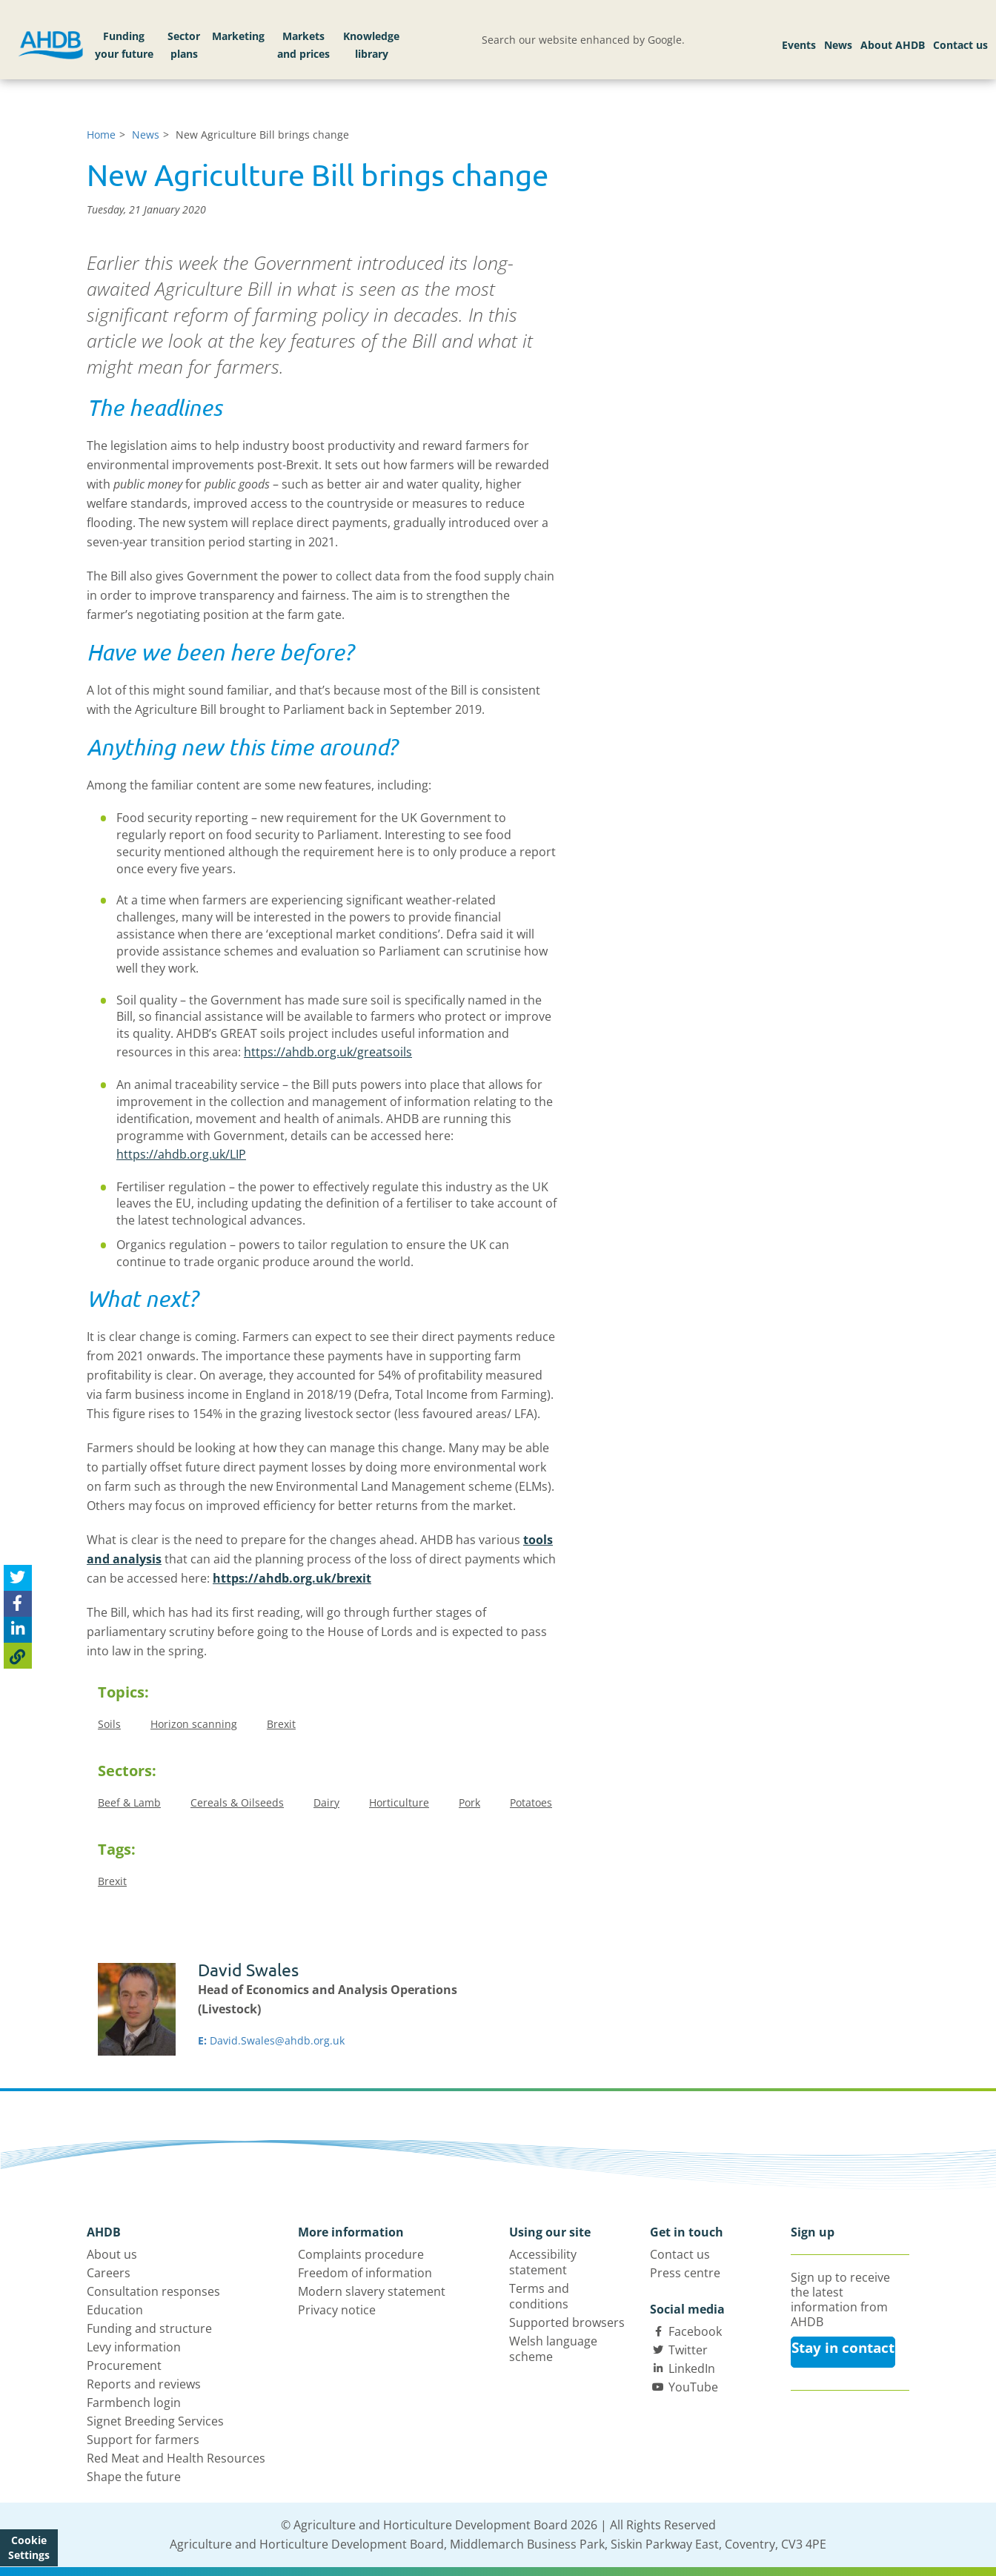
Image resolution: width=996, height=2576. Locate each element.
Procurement (124, 2365)
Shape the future (134, 2477)
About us (112, 2254)
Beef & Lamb (129, 1802)
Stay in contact (842, 2347)
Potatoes (531, 1802)
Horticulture (399, 1802)
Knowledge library (371, 45)
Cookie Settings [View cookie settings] (29, 2547)
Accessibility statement (543, 2262)
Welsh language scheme (553, 2349)
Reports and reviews (144, 2384)
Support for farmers (143, 2439)
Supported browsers (567, 2322)
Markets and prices (303, 45)
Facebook (695, 2331)
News (838, 45)
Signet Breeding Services (155, 2421)
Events (799, 45)
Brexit (281, 1724)
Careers (108, 2273)
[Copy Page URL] (18, 1656)
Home (101, 135)
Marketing (238, 36)
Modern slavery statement (371, 2291)
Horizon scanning (193, 1724)
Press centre (685, 2273)
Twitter (688, 2350)
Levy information (134, 2347)
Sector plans (183, 45)
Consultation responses (153, 2291)
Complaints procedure (361, 2254)
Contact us (960, 45)
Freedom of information (365, 2273)
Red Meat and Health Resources (176, 2458)
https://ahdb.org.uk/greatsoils (328, 1052)
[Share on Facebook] (18, 1604)
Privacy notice (337, 2310)
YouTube (693, 2387)
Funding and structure (149, 2328)
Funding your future (124, 45)
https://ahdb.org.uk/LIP (181, 1154)
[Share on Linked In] (18, 1630)
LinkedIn (691, 2368)
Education (115, 2310)
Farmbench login (134, 2402)
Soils (109, 1724)
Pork (469, 1802)
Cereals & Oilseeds (237, 1802)
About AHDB (892, 45)
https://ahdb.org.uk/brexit (292, 1578)
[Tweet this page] (18, 1578)
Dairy (326, 1802)
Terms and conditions (539, 2296)
